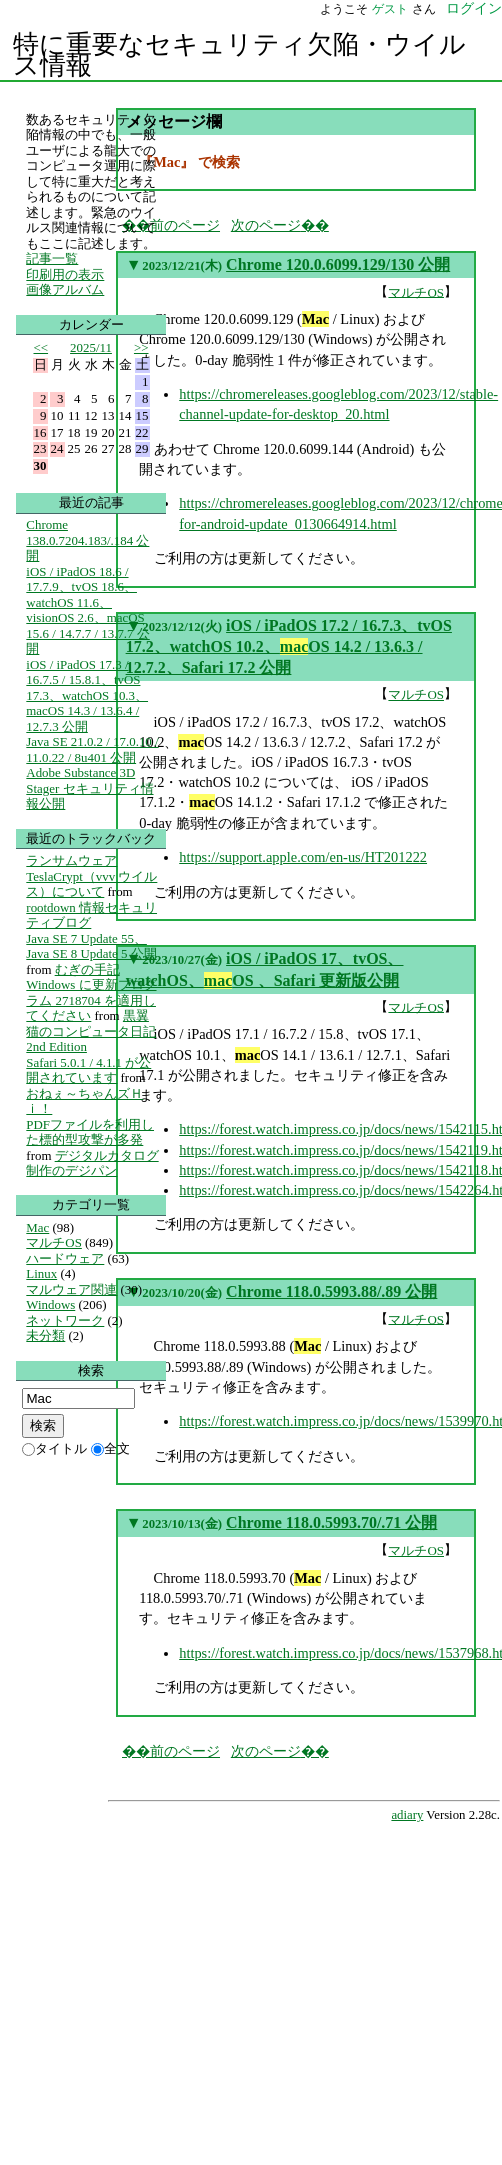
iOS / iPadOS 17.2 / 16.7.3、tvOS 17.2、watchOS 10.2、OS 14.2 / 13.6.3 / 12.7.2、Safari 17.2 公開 (289, 647)
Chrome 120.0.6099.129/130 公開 (338, 264)
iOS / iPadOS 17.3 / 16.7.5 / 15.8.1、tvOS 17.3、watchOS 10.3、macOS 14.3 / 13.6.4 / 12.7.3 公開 (87, 695)
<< (41, 347)
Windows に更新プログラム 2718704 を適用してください (91, 1000)
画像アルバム (65, 289)
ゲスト (390, 9)
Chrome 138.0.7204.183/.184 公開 (87, 540)
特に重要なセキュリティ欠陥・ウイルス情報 (239, 55)
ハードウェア (65, 1258)
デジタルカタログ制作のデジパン (92, 1163)
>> (141, 347)
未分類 (45, 1335)
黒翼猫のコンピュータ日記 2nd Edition (91, 1031)
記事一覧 (52, 258)
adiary (407, 1815)
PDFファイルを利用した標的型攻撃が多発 (90, 1132)
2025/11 (91, 347)
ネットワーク (65, 1320)
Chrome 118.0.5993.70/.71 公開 (331, 1522)
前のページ (185, 225)
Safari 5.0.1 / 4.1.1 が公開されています (88, 1070)
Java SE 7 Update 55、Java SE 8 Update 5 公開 (91, 946)
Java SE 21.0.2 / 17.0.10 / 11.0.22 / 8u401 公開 (92, 749)
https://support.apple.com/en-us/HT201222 (303, 857)
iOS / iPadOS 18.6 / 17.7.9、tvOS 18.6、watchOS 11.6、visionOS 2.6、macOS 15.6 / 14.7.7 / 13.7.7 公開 (87, 610)
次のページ (266, 225)
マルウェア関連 (71, 1289)
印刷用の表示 (65, 274)
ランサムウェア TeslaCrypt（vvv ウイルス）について (91, 876)
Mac (37, 1227)
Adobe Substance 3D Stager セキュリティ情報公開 (89, 788)
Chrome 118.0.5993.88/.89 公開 (331, 1291)
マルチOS (416, 291)
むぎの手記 (87, 969)
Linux (41, 1273)
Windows (50, 1304)
